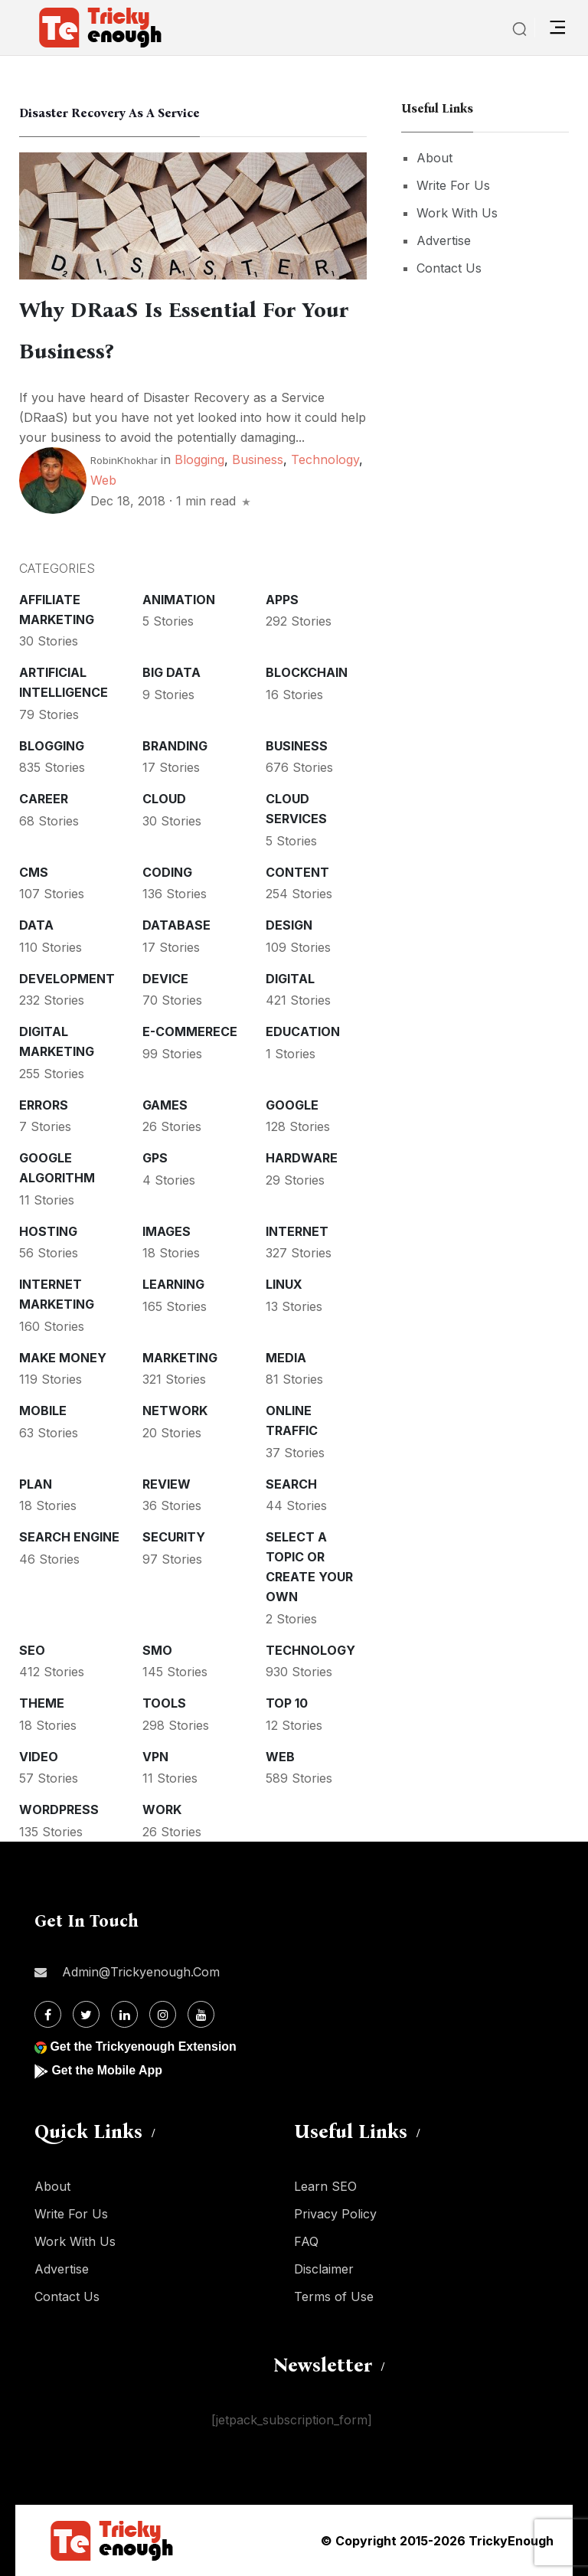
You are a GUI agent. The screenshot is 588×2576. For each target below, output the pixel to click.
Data (36, 925)
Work (161, 1809)
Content (297, 872)
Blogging (199, 459)
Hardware (302, 1157)
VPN (155, 1756)
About (434, 157)
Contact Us (449, 268)
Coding (167, 872)
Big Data (171, 672)
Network (174, 1410)
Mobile (43, 1410)
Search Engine (69, 1537)
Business (257, 459)
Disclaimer (324, 2269)
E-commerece (189, 1031)
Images (166, 1231)
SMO (157, 1650)
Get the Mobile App (106, 2070)
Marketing (179, 1357)
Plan (35, 1484)
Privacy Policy (335, 2213)
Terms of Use (334, 2296)
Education (303, 1031)
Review (166, 1484)
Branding (174, 746)
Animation (178, 599)
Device (165, 978)
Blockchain (307, 672)
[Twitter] (86, 2014)
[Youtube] (201, 2014)
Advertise (443, 240)
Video (38, 1756)
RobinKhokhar (124, 460)
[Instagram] (162, 2014)
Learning (173, 1284)
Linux (284, 1284)
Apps (282, 599)
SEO (32, 1650)
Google (292, 1105)
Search (291, 1484)
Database (176, 925)
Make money (62, 1357)
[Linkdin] (124, 2014)
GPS (155, 1157)
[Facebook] (47, 2014)
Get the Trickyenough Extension (143, 2046)
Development (67, 978)
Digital (290, 978)
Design (289, 925)
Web (103, 480)
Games (165, 1105)
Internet (297, 1231)
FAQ (306, 2241)
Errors (43, 1105)
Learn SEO (325, 2186)
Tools (164, 1703)
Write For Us (453, 185)
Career (43, 798)
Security (173, 1537)
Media (286, 1357)
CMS (33, 872)
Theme (41, 1703)
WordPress (59, 1809)
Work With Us (457, 213)
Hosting (48, 1231)
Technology (325, 459)
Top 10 (287, 1703)
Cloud (164, 798)
